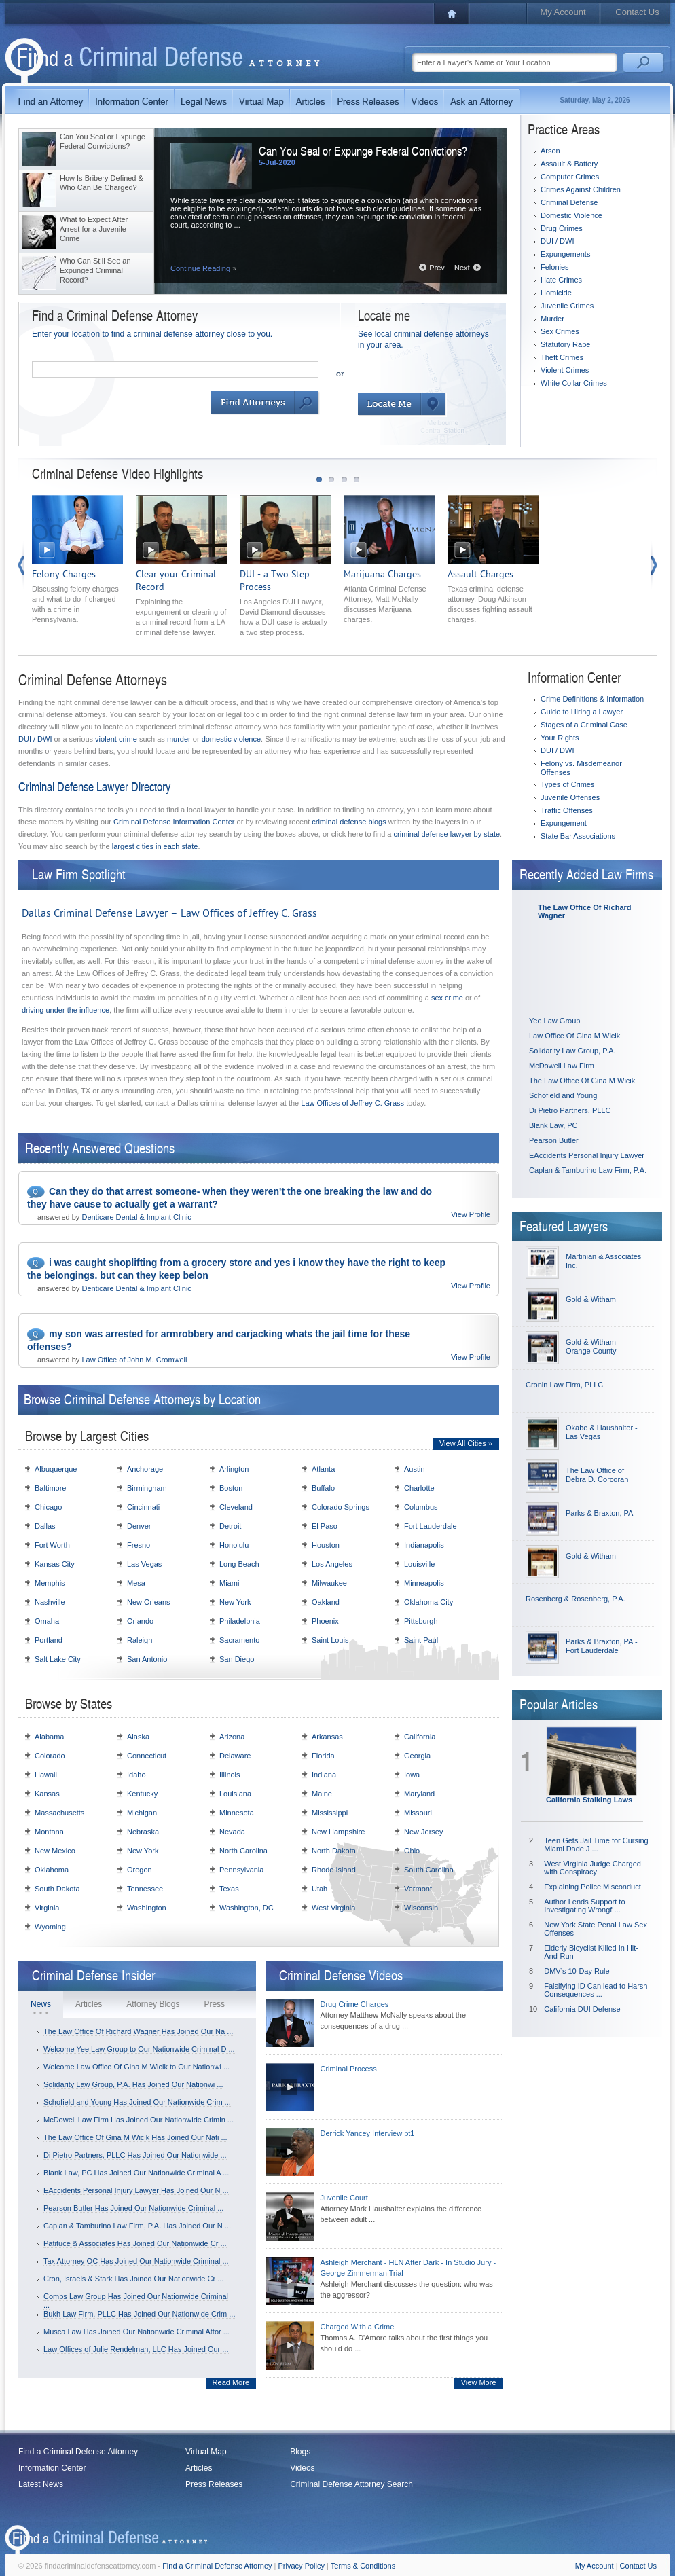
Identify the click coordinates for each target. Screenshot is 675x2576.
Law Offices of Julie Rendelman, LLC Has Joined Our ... (136, 2349)
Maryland (419, 1794)
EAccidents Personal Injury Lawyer (586, 1155)
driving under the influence (65, 1010)
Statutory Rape (565, 344)
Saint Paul (421, 1640)
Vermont (418, 1889)
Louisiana (235, 1794)
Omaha (47, 1621)
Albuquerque (56, 1469)
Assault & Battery (569, 164)
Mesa (136, 1583)
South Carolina (429, 1870)
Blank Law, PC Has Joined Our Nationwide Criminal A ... (136, 2173)
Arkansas (327, 1737)
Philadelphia (239, 1621)
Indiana (324, 1775)
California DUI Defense (582, 2009)
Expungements (565, 254)
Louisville (419, 1564)
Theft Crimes (562, 357)
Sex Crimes (560, 331)
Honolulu (234, 1545)
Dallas (45, 1526)
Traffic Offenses (567, 810)
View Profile (470, 1214)
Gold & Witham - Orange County (593, 1346)
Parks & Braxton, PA (599, 1513)
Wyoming (50, 1927)
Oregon (139, 1870)
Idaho (136, 1775)
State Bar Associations (578, 836)
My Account (562, 12)
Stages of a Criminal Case (584, 725)
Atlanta (323, 1469)
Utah (319, 1889)
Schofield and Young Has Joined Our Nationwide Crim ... (137, 2102)
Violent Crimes (565, 370)
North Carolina (243, 1851)
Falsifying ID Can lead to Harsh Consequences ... (595, 1990)
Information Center (52, 2468)
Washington (146, 1908)
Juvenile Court (344, 2198)
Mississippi (330, 1813)
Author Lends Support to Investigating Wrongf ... (584, 1906)
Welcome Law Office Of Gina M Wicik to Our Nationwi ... (136, 2067)
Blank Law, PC (553, 1125)
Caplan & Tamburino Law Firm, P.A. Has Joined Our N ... (137, 2225)
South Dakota (57, 1889)
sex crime (447, 998)
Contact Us (637, 12)
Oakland (326, 1602)
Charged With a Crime (358, 2327)
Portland (48, 1640)
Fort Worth (52, 1545)
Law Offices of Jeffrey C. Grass (352, 1103)
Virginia (47, 1908)
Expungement (564, 823)
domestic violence (231, 739)
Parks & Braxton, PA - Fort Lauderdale (602, 1645)
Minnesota (236, 1813)
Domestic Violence (571, 215)
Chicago (48, 1507)
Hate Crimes (561, 280)
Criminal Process (349, 2069)
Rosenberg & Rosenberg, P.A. (575, 1599)
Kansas (47, 1794)
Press (214, 2004)
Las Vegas (144, 1564)
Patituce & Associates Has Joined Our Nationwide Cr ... (135, 2243)
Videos (302, 2468)
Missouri (418, 1813)
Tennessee (145, 1889)
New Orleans (148, 1602)
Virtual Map (205, 2451)
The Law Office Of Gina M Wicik (582, 1080)
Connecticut (146, 1756)
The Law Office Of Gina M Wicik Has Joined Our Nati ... (135, 2137)
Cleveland (236, 1507)
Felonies (555, 267)
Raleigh (139, 1640)
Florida (323, 1756)
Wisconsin (421, 1908)
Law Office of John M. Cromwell (134, 1360)
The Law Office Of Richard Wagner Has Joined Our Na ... (138, 2031)
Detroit (230, 1526)
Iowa (412, 1775)
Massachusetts (59, 1813)
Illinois (229, 1775)
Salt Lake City (58, 1659)
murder (179, 739)
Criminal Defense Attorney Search (351, 2484)
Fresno (138, 1545)
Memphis (50, 1583)
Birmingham (147, 1488)
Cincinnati (143, 1507)
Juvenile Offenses (570, 797)
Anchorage (145, 1469)
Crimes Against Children (581, 189)
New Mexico (55, 1851)
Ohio (412, 1851)
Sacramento (239, 1640)
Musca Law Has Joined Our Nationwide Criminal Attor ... (136, 2331)
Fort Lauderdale (430, 1526)
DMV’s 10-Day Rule (576, 1971)
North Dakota (334, 1851)
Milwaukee (329, 1583)
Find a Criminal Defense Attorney (78, 2451)
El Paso (325, 1526)
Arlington (234, 1469)
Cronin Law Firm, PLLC (564, 1385)
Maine (322, 1794)
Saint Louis (330, 1640)
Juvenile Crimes (567, 306)
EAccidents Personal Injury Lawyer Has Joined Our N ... (136, 2190)
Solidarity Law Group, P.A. (572, 1051)
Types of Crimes (567, 784)
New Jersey (423, 1832)
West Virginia (333, 1908)
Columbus (421, 1507)
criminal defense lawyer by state (447, 834)
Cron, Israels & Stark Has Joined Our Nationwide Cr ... (133, 2278)
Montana (49, 1832)
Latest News (40, 2484)
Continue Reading (203, 268)
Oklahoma (52, 1870)
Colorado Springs (340, 1507)
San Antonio (147, 1659)
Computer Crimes (570, 177)
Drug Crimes (562, 228)
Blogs (300, 2451)
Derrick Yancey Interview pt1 (368, 2133)
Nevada (232, 1832)
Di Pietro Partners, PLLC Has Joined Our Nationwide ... (135, 2155)
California (419, 1737)
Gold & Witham (591, 1299)
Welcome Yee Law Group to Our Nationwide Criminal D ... (139, 2049)
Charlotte (419, 1488)
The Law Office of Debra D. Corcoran (597, 1474)
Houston (326, 1545)
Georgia (417, 1756)
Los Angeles (332, 1564)
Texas (229, 1889)
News (41, 2004)
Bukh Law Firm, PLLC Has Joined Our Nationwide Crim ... (139, 2314)
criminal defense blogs (349, 822)
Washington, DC (246, 1908)
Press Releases (213, 2484)
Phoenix (325, 1621)
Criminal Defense (569, 202)
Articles (88, 2004)
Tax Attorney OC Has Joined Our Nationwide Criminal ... (136, 2261)
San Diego (236, 1659)
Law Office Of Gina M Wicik (574, 1036)
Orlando (140, 1621)
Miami (229, 1583)
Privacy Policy (301, 2566)
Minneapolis (424, 1583)
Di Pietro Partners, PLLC (569, 1110)
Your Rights (560, 737)
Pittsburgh (421, 1621)
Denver (139, 1526)
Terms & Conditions (363, 2566)
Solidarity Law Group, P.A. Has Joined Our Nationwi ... (133, 2084)
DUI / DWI (557, 241)
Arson (550, 151)
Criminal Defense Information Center (174, 822)
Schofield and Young (563, 1095)
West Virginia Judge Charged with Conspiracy (592, 1868)
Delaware (235, 1756)
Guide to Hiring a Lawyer (582, 712)
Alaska (138, 1737)
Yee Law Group (554, 1021)
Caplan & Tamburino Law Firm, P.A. (587, 1170)
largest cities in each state (155, 846)
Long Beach (239, 1564)
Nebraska (143, 1832)
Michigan (142, 1813)
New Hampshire (338, 1832)
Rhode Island (334, 1870)
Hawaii (46, 1775)
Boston (230, 1488)
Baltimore (50, 1488)
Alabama (49, 1737)
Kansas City (55, 1564)
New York (235, 1602)
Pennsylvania (241, 1870)
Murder (552, 318)
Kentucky (142, 1794)
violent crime (116, 739)
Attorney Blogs (152, 2004)
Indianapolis (424, 1545)
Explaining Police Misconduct (592, 1887)
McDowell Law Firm (561, 1066)
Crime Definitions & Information (592, 699)
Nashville (50, 1602)
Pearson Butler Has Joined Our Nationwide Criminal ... (133, 2208)
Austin (414, 1469)
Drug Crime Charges (355, 2004)
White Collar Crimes (574, 383)
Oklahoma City (428, 1602)
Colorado (50, 1756)
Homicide (556, 293)
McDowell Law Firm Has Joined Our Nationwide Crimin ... (138, 2120)
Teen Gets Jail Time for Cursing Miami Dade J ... (596, 1844)
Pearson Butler (554, 1140)
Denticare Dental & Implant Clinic (136, 1217)
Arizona (231, 1737)
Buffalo (323, 1488)
